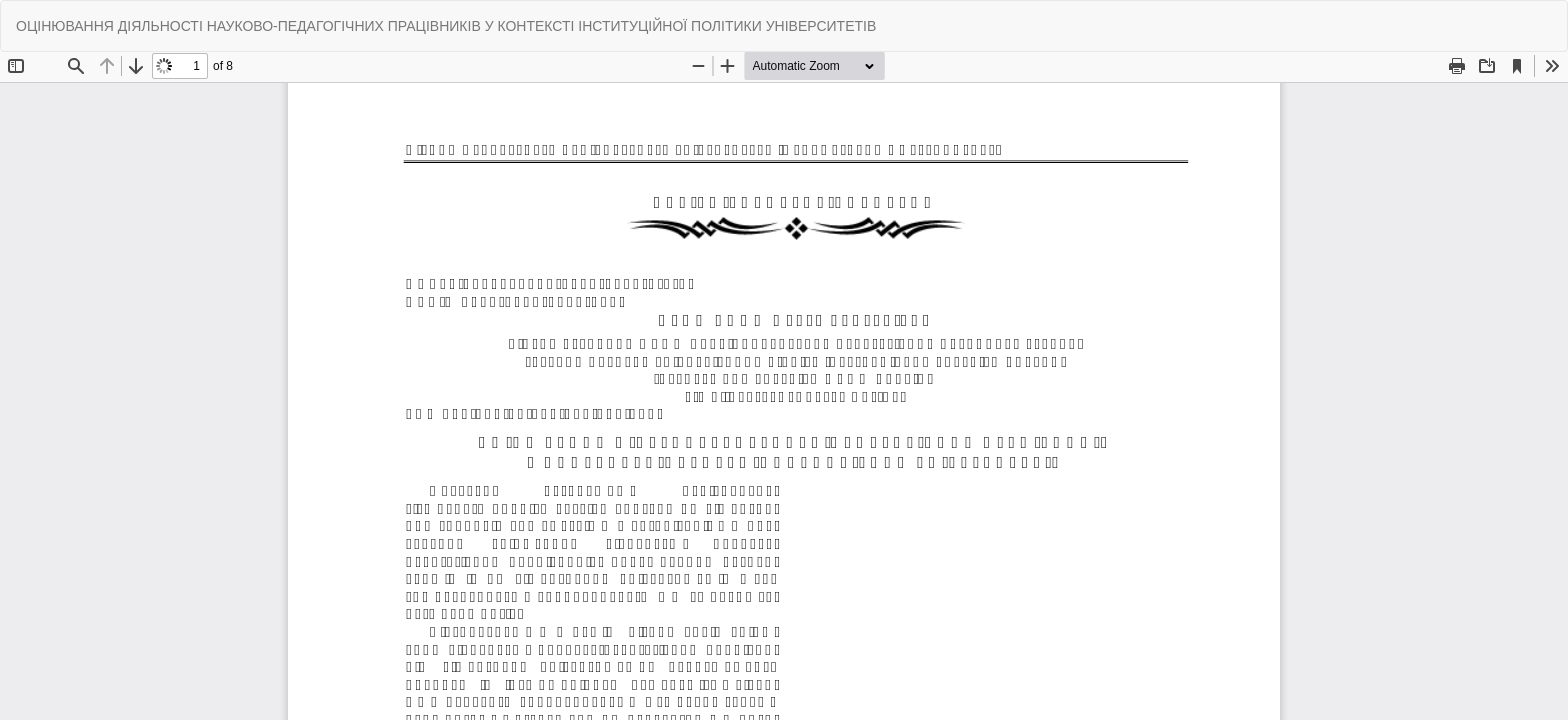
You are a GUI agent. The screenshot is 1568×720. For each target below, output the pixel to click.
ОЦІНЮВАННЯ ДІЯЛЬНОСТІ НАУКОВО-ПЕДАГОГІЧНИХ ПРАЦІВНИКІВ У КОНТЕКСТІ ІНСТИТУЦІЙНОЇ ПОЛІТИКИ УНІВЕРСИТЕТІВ (446, 26)
